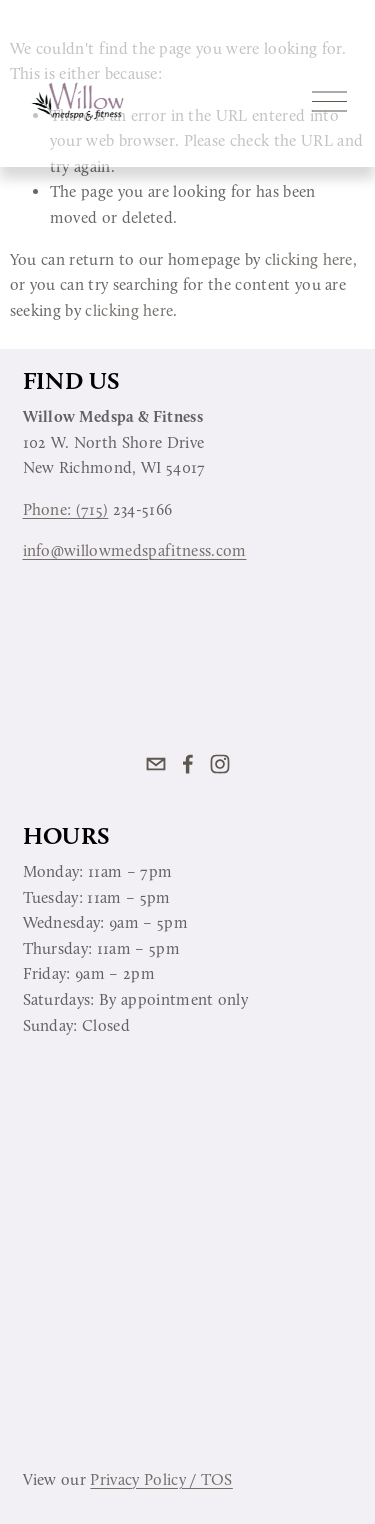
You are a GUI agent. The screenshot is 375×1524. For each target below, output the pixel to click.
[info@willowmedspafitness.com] (156, 764)
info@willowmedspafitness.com (135, 550)
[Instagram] (220, 764)
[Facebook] (188, 764)
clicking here (309, 259)
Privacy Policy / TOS (161, 1479)
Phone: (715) (66, 509)
